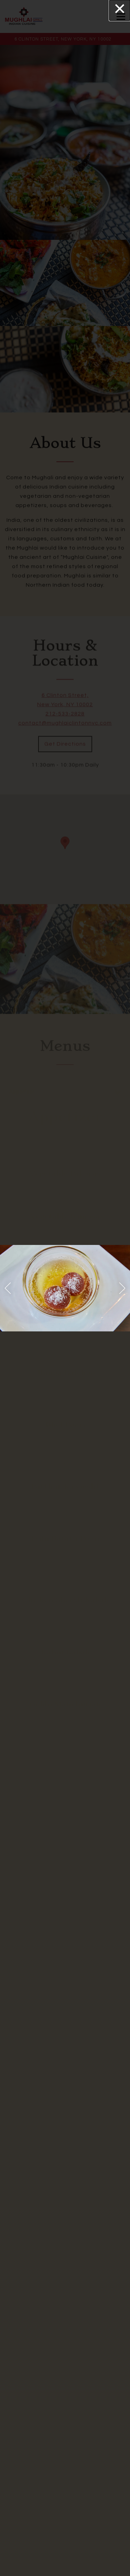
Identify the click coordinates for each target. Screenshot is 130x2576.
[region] (65, 1288)
